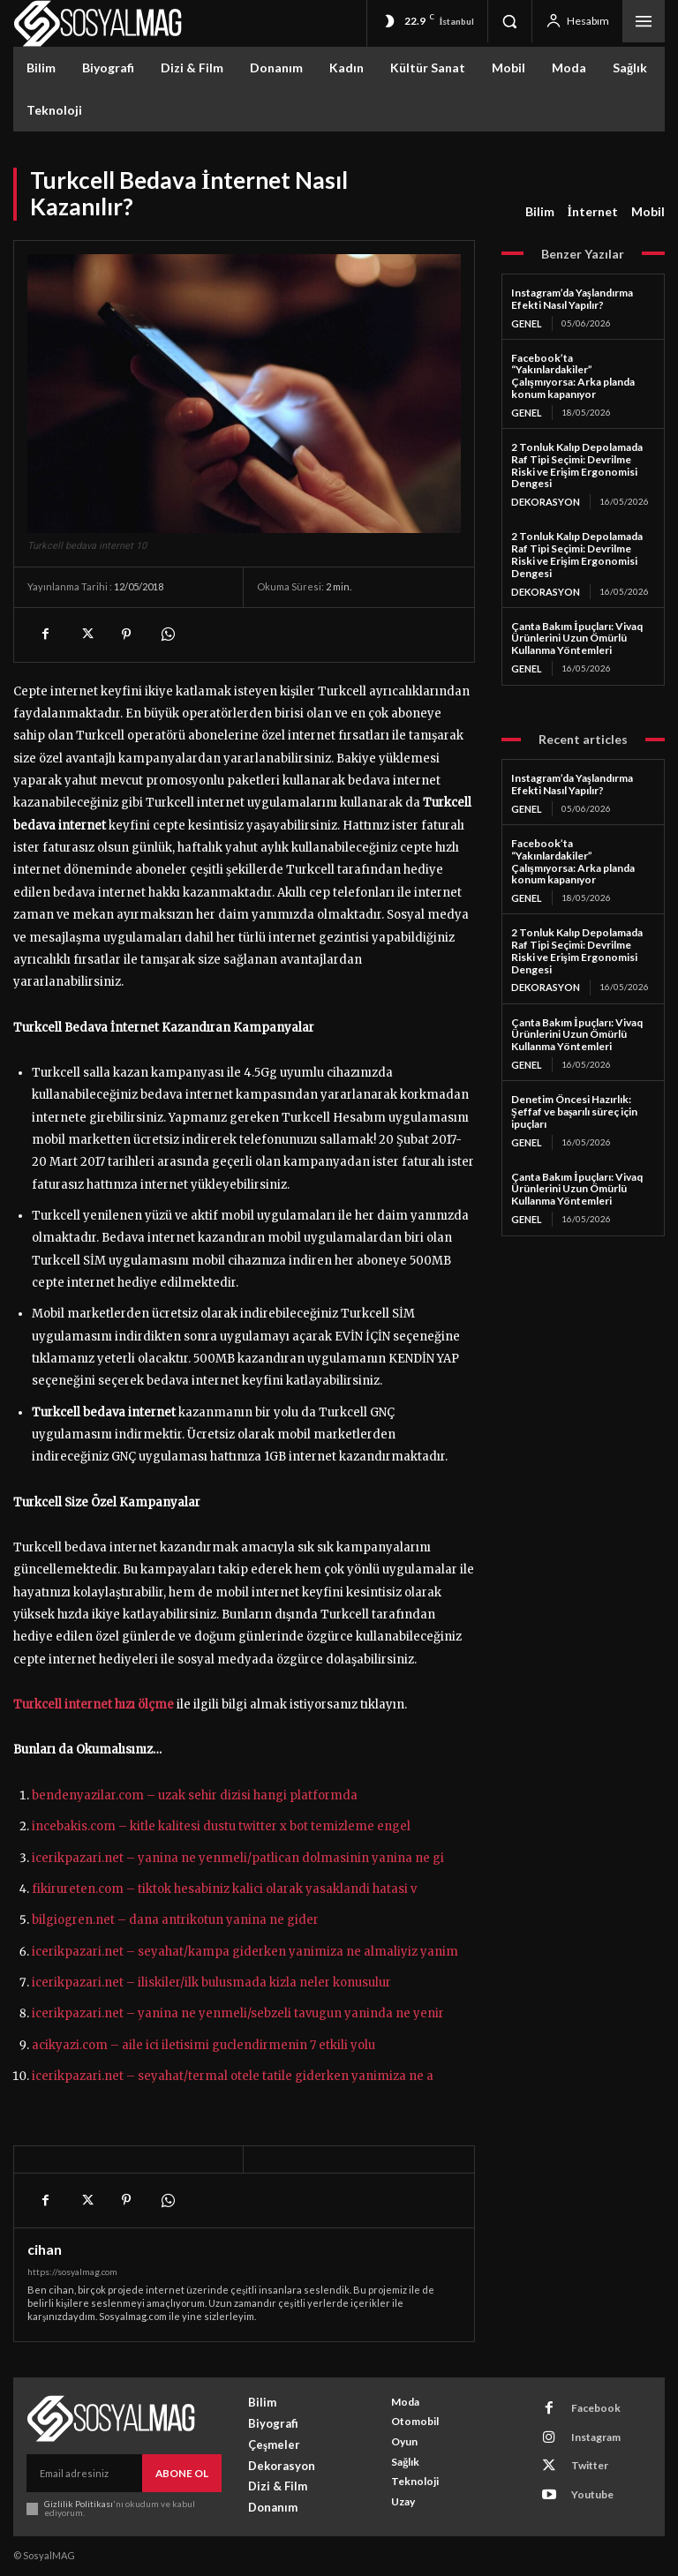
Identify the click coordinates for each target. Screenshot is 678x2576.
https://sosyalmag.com (72, 2271)
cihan (44, 2249)
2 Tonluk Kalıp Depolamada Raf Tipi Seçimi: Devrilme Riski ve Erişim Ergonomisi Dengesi (577, 463)
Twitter (579, 2452)
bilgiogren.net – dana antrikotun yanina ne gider (175, 1919)
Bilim (539, 212)
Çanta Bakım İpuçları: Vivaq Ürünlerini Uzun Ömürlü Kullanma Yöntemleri (577, 634)
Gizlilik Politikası (77, 2501)
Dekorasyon (543, 499)
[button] (509, 21)
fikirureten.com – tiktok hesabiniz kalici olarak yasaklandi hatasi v (224, 1888)
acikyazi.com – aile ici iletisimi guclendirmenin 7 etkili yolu (203, 2045)
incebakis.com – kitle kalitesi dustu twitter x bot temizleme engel (221, 1826)
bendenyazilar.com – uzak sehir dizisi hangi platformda (195, 1795)
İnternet (593, 212)
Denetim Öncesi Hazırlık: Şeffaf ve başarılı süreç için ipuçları (574, 1103)
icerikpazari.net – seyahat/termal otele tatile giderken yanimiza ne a (232, 2076)
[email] (85, 2472)
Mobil (648, 212)
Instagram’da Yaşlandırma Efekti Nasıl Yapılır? (572, 299)
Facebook (584, 2405)
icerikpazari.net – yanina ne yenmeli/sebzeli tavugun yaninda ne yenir (238, 2013)
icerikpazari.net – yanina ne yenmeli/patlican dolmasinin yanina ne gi (238, 1858)
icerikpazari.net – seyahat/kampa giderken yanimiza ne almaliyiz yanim (245, 1951)
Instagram (585, 2428)
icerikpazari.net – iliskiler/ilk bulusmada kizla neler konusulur (211, 1982)
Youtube (581, 2475)
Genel (525, 323)
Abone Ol (183, 2471)
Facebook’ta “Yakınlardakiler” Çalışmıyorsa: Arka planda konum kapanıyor (573, 375)
